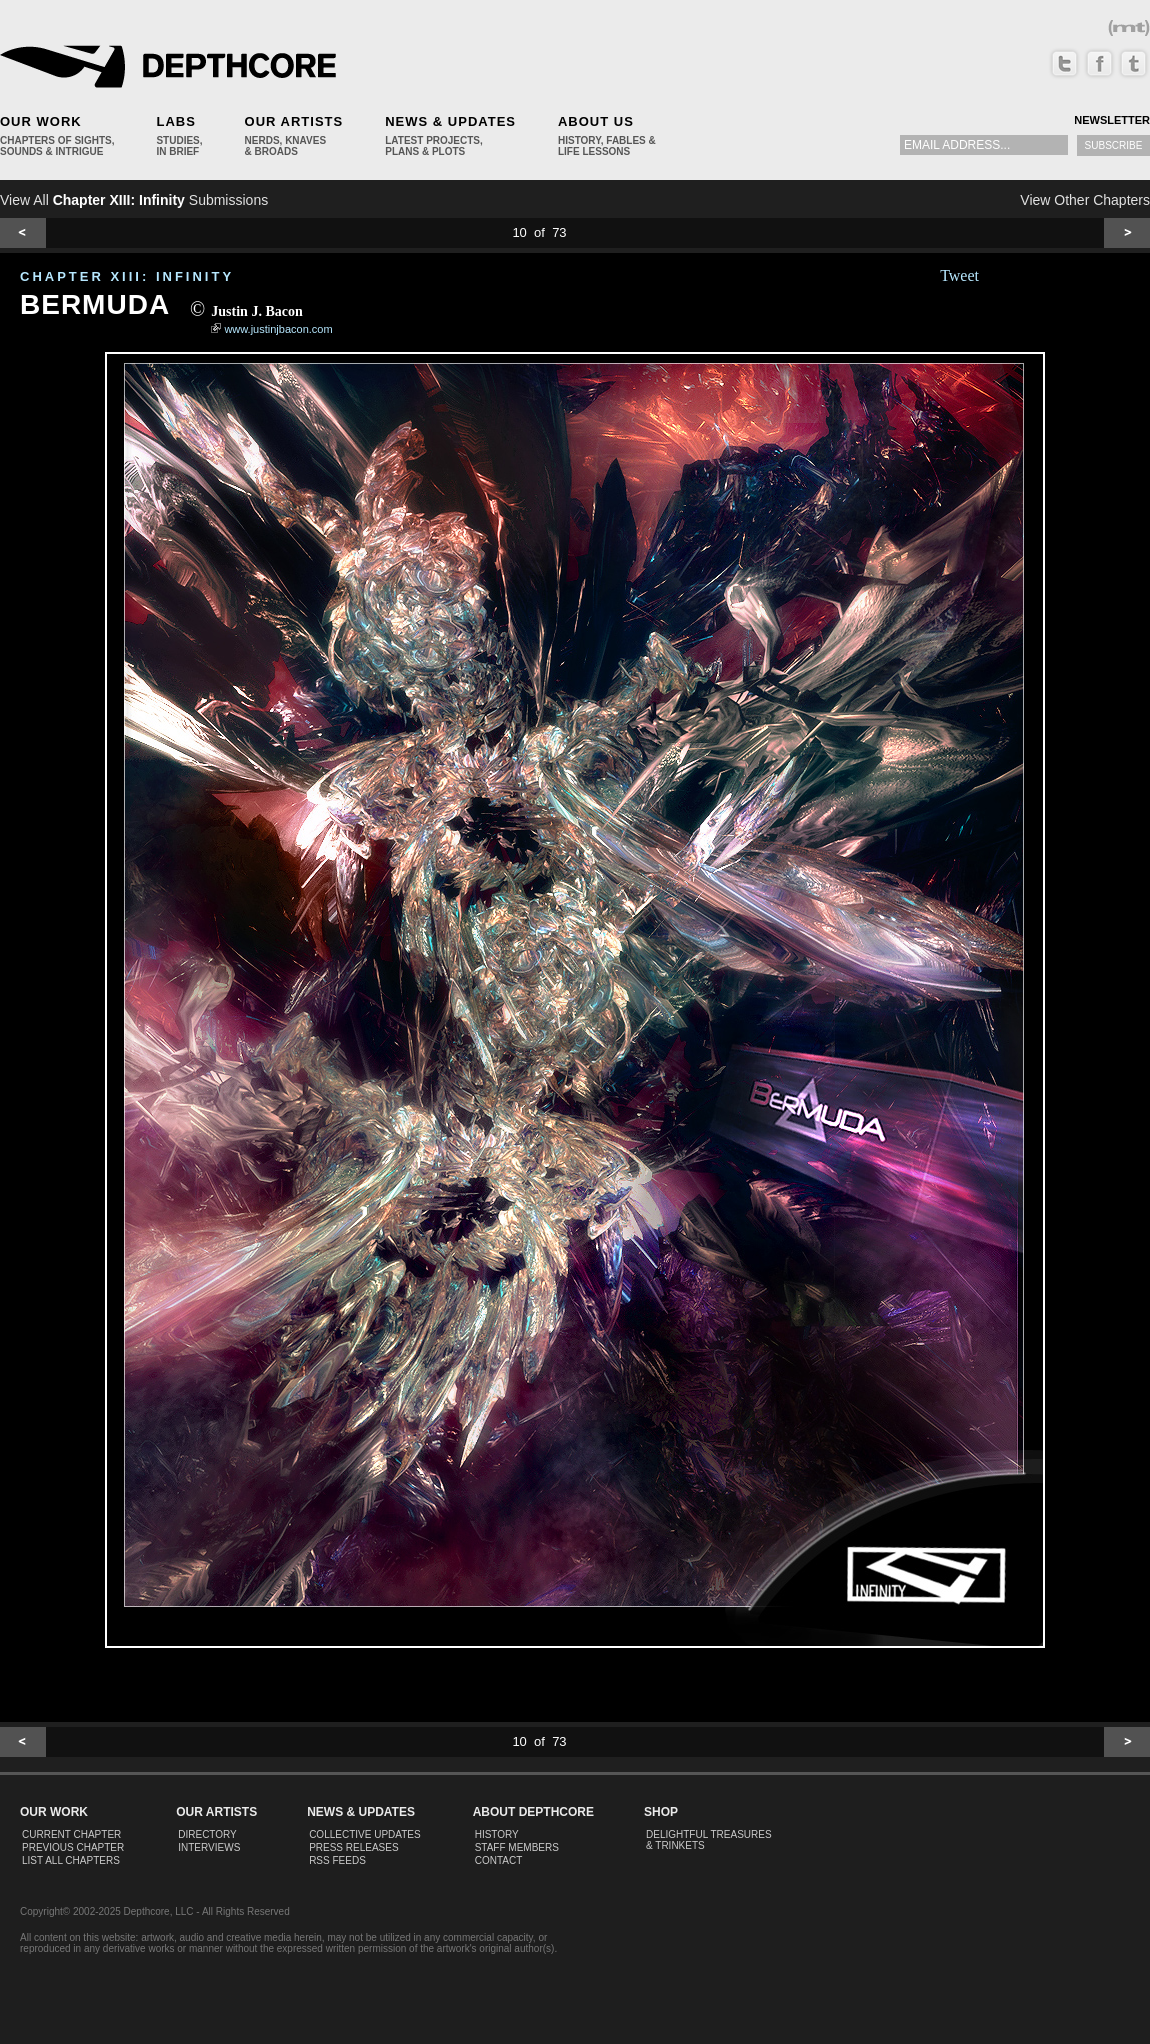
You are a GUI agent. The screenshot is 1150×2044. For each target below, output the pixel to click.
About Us (596, 121)
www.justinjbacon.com (278, 329)
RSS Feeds (337, 1860)
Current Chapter (71, 1834)
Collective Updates (365, 1834)
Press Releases (353, 1847)
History (497, 1834)
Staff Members (517, 1847)
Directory (207, 1834)
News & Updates (450, 121)
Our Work (41, 121)
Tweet (959, 275)
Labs (175, 121)
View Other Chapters (1085, 200)
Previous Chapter (73, 1847)
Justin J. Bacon (256, 311)
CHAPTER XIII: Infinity (127, 276)
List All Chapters (71, 1860)
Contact (499, 1860)
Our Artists (294, 121)
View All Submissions (134, 200)
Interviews (209, 1847)
